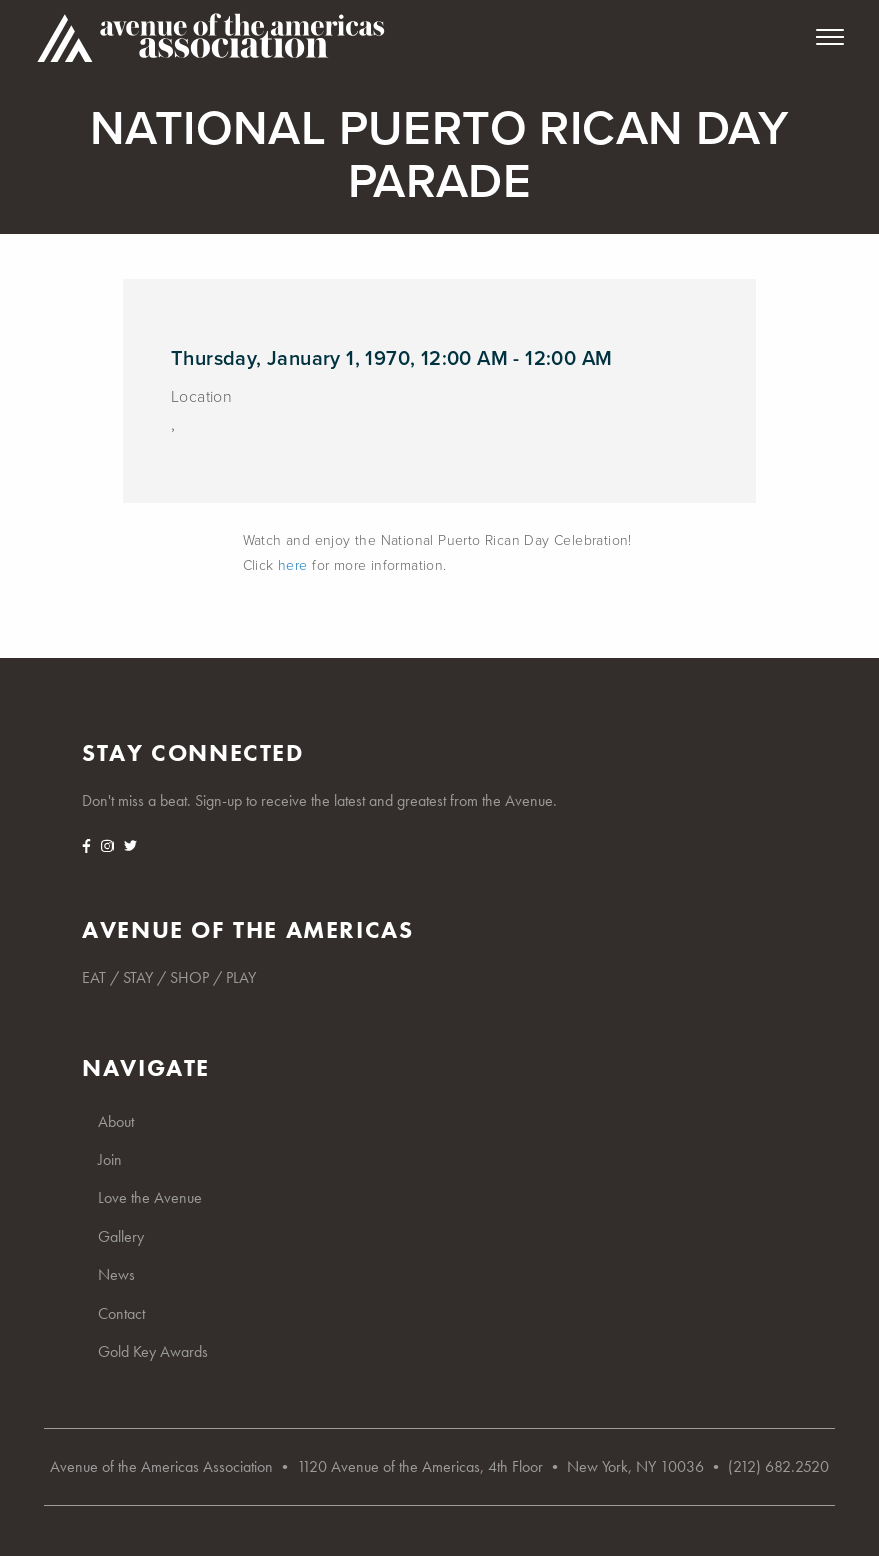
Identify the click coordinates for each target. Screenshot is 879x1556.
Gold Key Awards (153, 1351)
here (293, 565)
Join (110, 1159)
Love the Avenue (150, 1197)
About (116, 1121)
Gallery (121, 1236)
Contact (121, 1313)
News (116, 1274)
